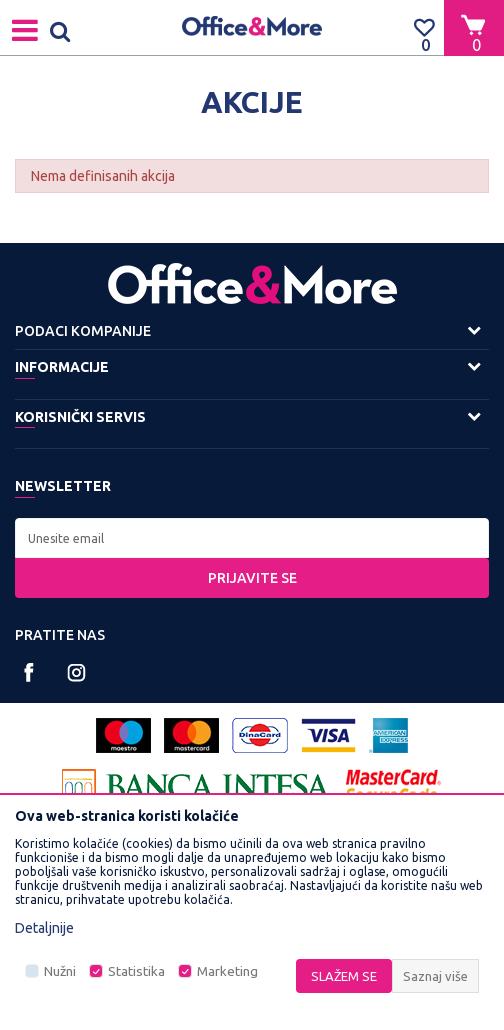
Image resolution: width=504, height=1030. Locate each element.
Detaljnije (44, 928)
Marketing (227, 971)
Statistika (136, 971)
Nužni (60, 971)
